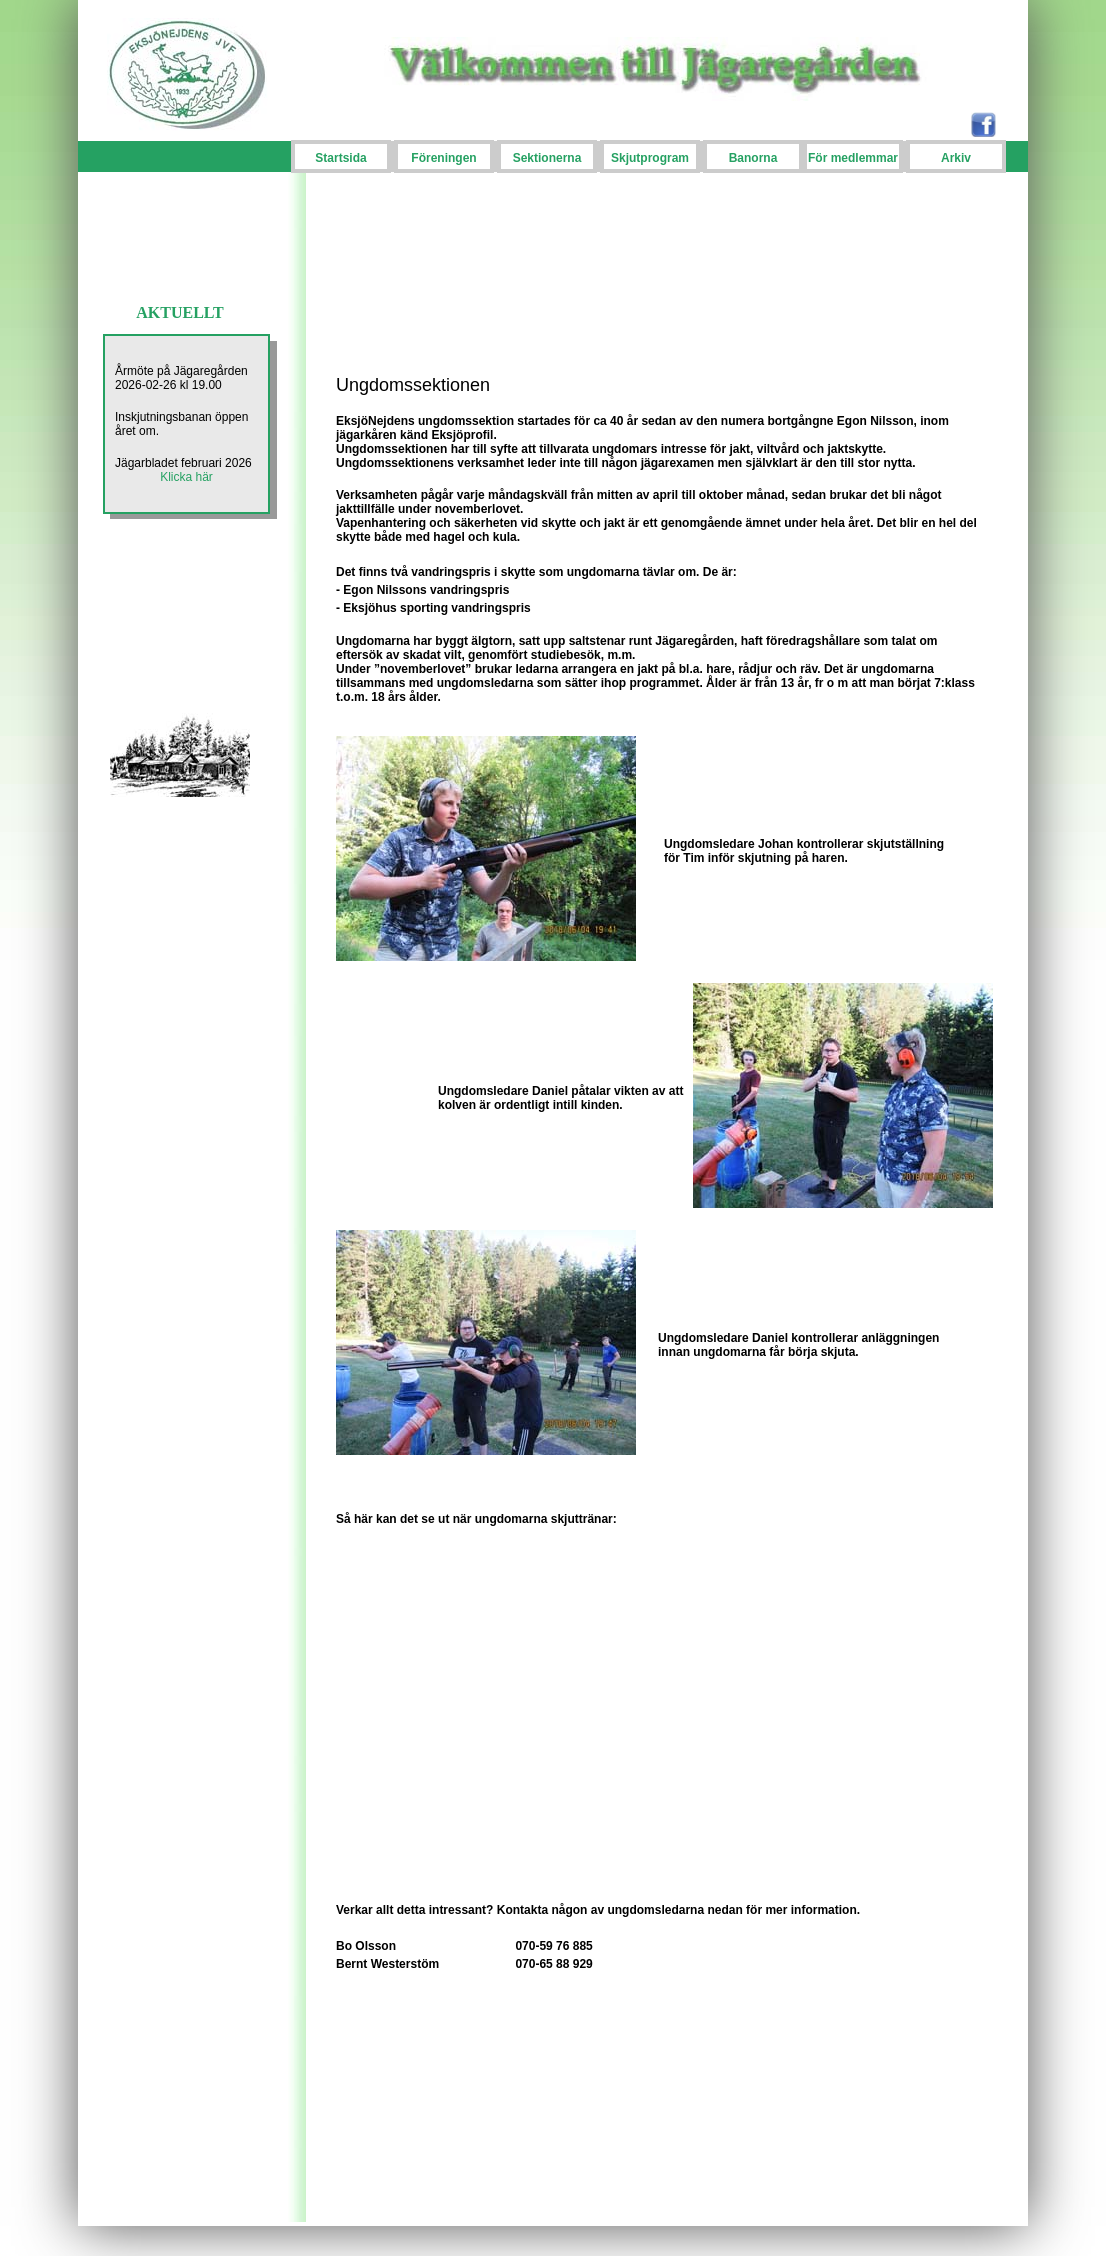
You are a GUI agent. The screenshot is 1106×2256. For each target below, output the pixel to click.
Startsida (340, 158)
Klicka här (186, 477)
